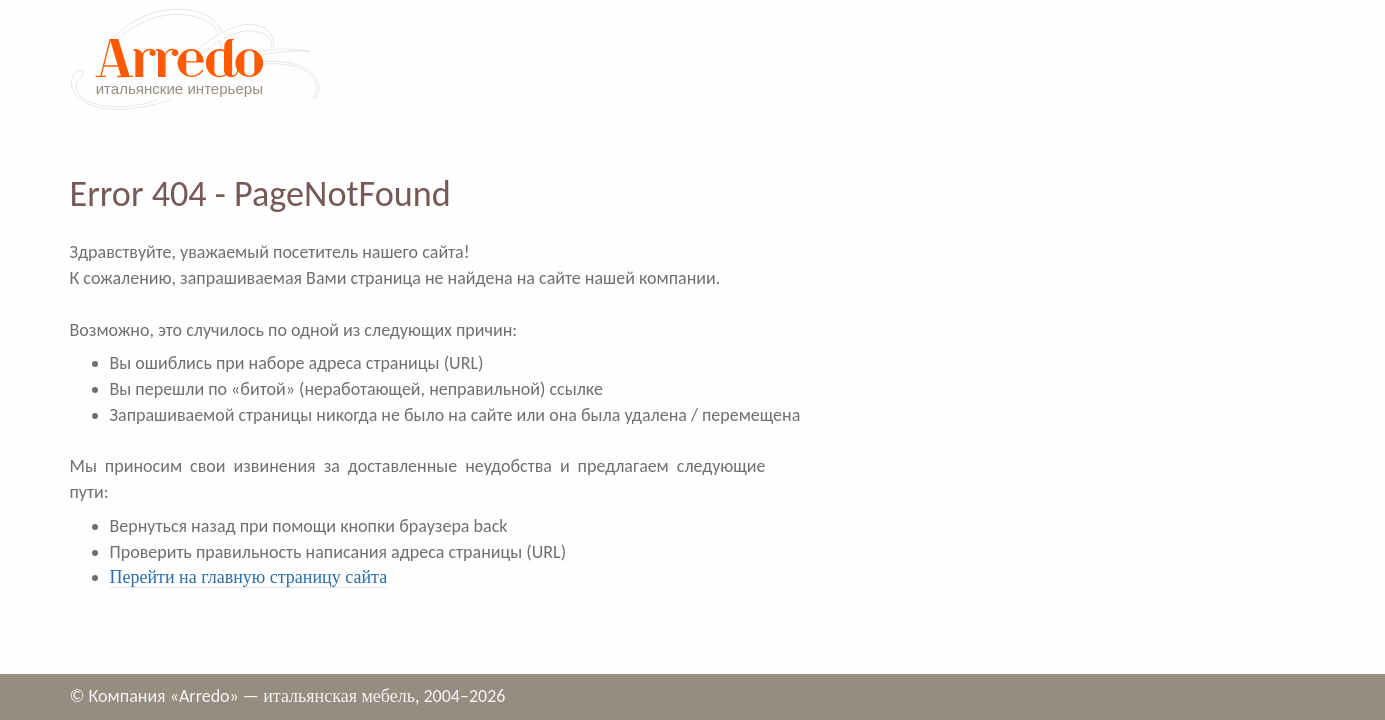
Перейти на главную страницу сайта (249, 577)
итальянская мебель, (341, 696)
